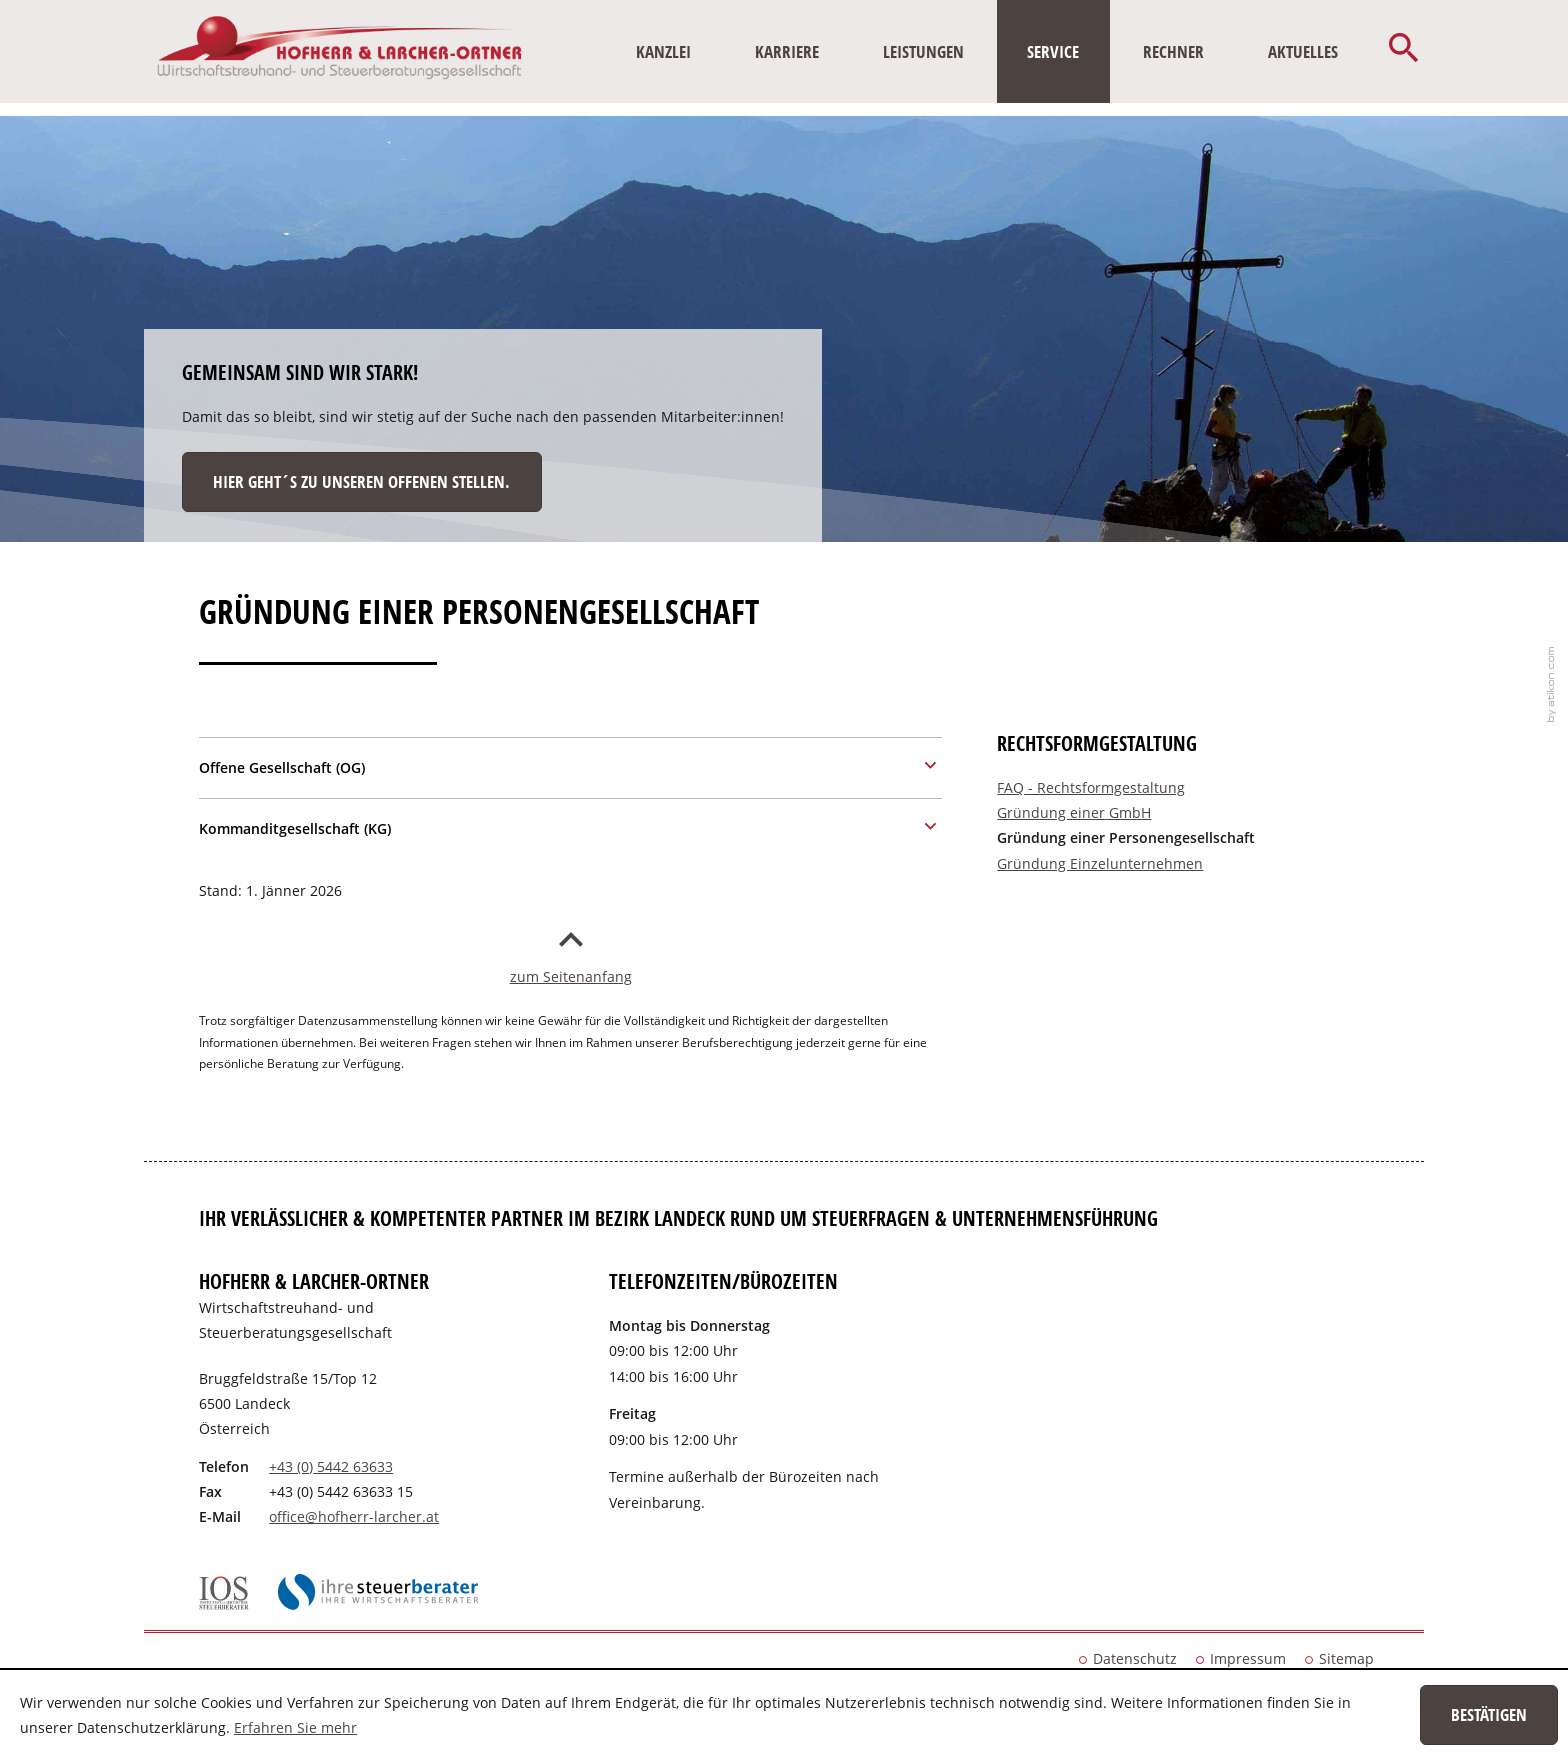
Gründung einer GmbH (1074, 812)
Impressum (1248, 1658)
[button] (1404, 51)
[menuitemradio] (786, 51)
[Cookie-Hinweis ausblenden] (1489, 1715)
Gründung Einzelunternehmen (1100, 863)
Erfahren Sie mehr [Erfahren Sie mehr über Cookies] (295, 1727)
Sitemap (1346, 1658)
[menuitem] (664, 51)
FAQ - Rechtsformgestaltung (1091, 787)
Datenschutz (1135, 1658)
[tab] (570, 764)
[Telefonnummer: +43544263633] (331, 1466)
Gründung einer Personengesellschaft (1126, 837)
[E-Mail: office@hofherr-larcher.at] (354, 1516)
